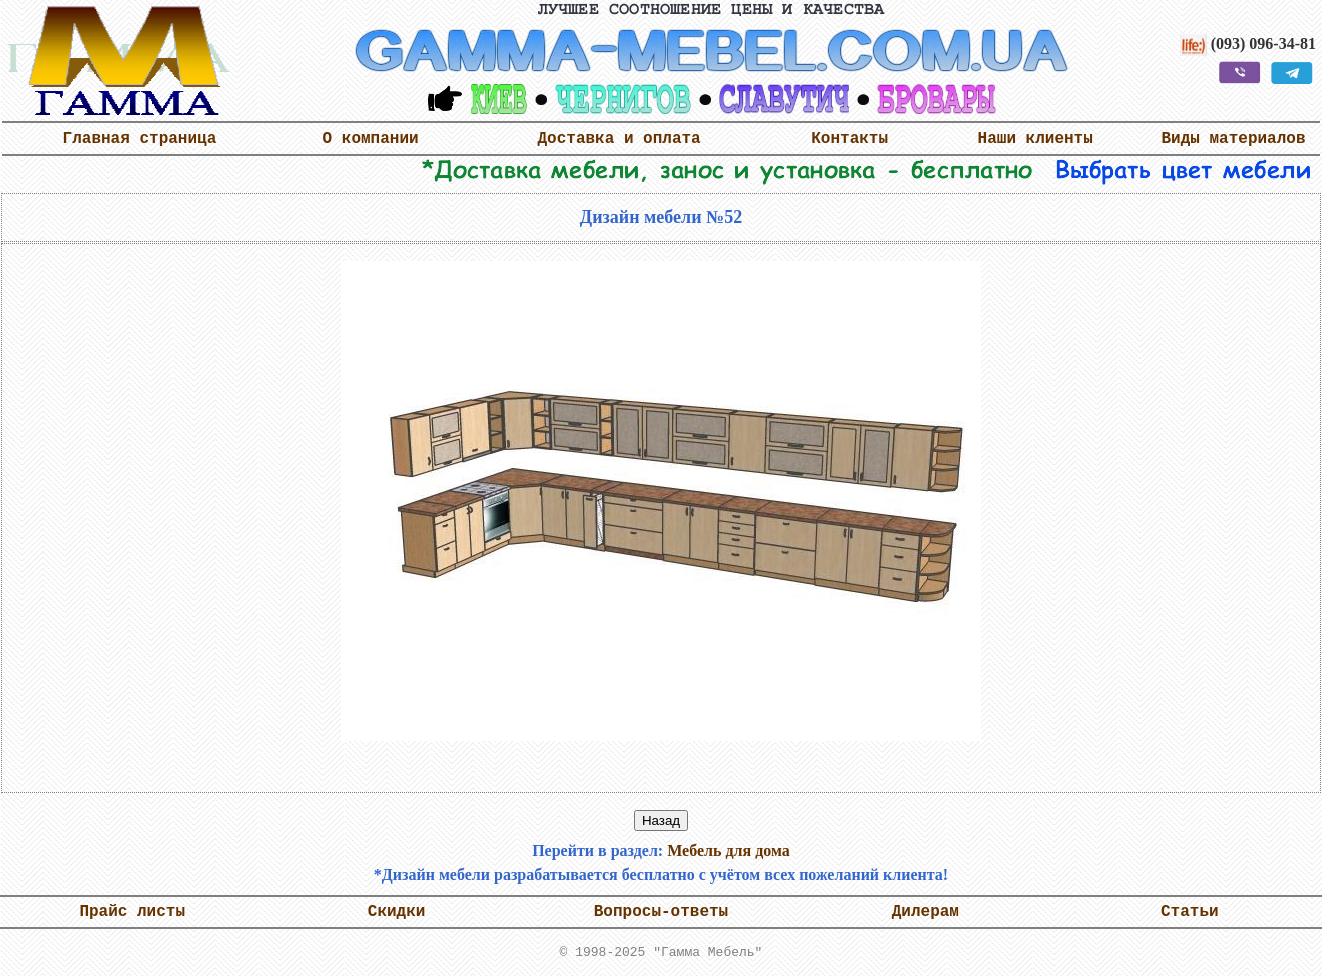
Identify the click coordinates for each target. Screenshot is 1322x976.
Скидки (397, 912)
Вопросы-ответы (661, 912)
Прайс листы (132, 912)
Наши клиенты (1035, 139)
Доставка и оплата (618, 139)
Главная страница (140, 139)
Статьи (1190, 912)
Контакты (849, 139)
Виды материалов (1233, 139)
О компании (371, 139)
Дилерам (925, 912)
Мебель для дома (728, 850)
